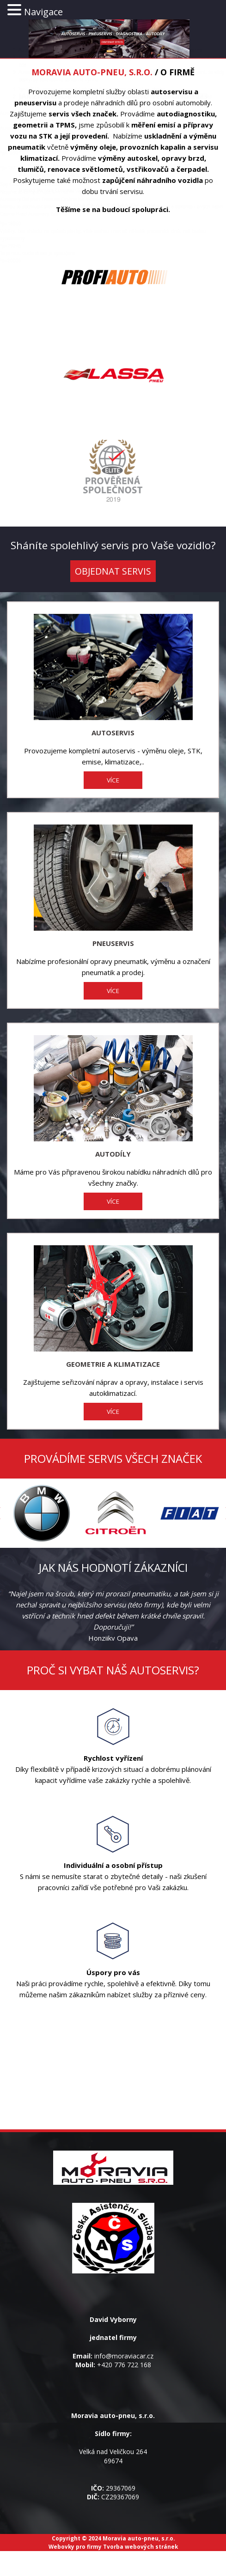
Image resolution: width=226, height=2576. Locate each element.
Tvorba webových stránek (140, 2546)
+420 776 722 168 (124, 2364)
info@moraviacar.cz (123, 2356)
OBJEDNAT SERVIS (113, 571)
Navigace (43, 12)
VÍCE (113, 780)
